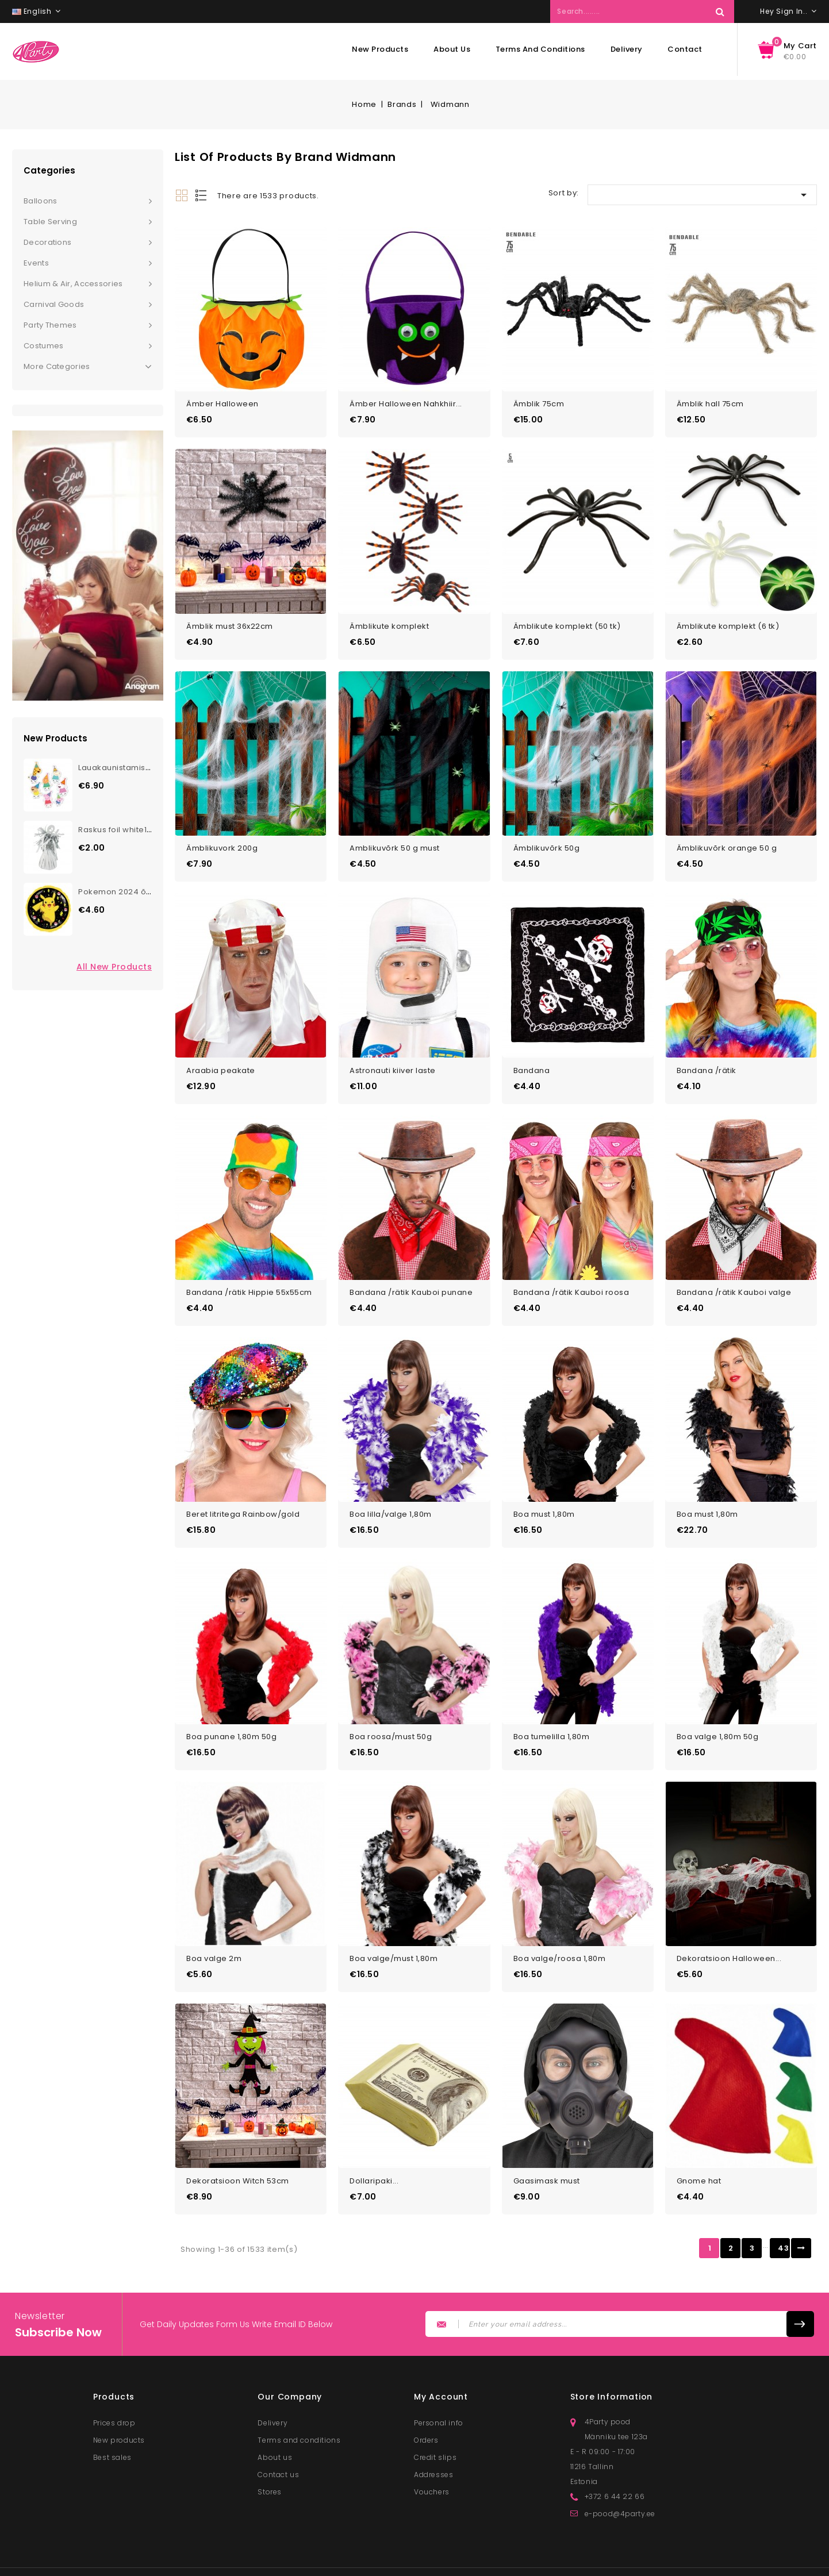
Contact (685, 49)
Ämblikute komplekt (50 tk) (567, 620)
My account (441, 2369)
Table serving (50, 221)
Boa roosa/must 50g (391, 1715)
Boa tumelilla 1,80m (551, 1715)
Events (36, 262)
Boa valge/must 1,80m (393, 1934)
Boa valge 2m (213, 1934)
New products (380, 49)
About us (451, 49)
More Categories (88, 366)
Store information (611, 2369)
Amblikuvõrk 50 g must (395, 839)
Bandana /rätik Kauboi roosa (571, 1277)
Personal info (438, 2396)
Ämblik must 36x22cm (229, 620)
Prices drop (114, 2396)
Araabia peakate (220, 1058)
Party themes (50, 325)
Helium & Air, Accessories (73, 283)
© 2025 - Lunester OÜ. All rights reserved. (323, 2562)
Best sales (112, 2430)
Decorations (47, 242)
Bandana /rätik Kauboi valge (734, 1277)
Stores (270, 2465)
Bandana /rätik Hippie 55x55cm (249, 1277)
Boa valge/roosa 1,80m (559, 1934)
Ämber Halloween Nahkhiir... (406, 400)
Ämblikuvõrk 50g (546, 839)
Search (719, 11)
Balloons (40, 200)
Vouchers (432, 2465)
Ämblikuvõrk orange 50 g (727, 839)
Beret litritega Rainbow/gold (243, 1496)
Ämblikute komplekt (389, 620)
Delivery (627, 49)
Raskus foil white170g (120, 829)
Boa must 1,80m (544, 1496)
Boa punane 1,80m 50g (231, 1715)
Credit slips (435, 2430)
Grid (181, 195)
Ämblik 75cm (539, 400)
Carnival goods (54, 304)
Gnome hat (699, 2153)
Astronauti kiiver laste (393, 1058)
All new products (114, 966)
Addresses (433, 2447)
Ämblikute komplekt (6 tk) (728, 620)
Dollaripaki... (374, 2153)
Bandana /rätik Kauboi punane (411, 1277)
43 (783, 2221)
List (202, 195)
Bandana (531, 1058)
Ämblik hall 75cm (710, 400)
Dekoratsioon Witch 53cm (237, 2153)
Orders (426, 2413)
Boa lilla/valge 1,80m (391, 1496)
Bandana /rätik (706, 1058)
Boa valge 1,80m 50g (718, 1715)
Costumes (43, 345)
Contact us (278, 2447)
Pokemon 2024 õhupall (124, 891)
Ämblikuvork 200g (222, 839)
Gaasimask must (546, 2153)
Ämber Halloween (222, 400)
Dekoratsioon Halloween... (729, 1934)
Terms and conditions (540, 49)
